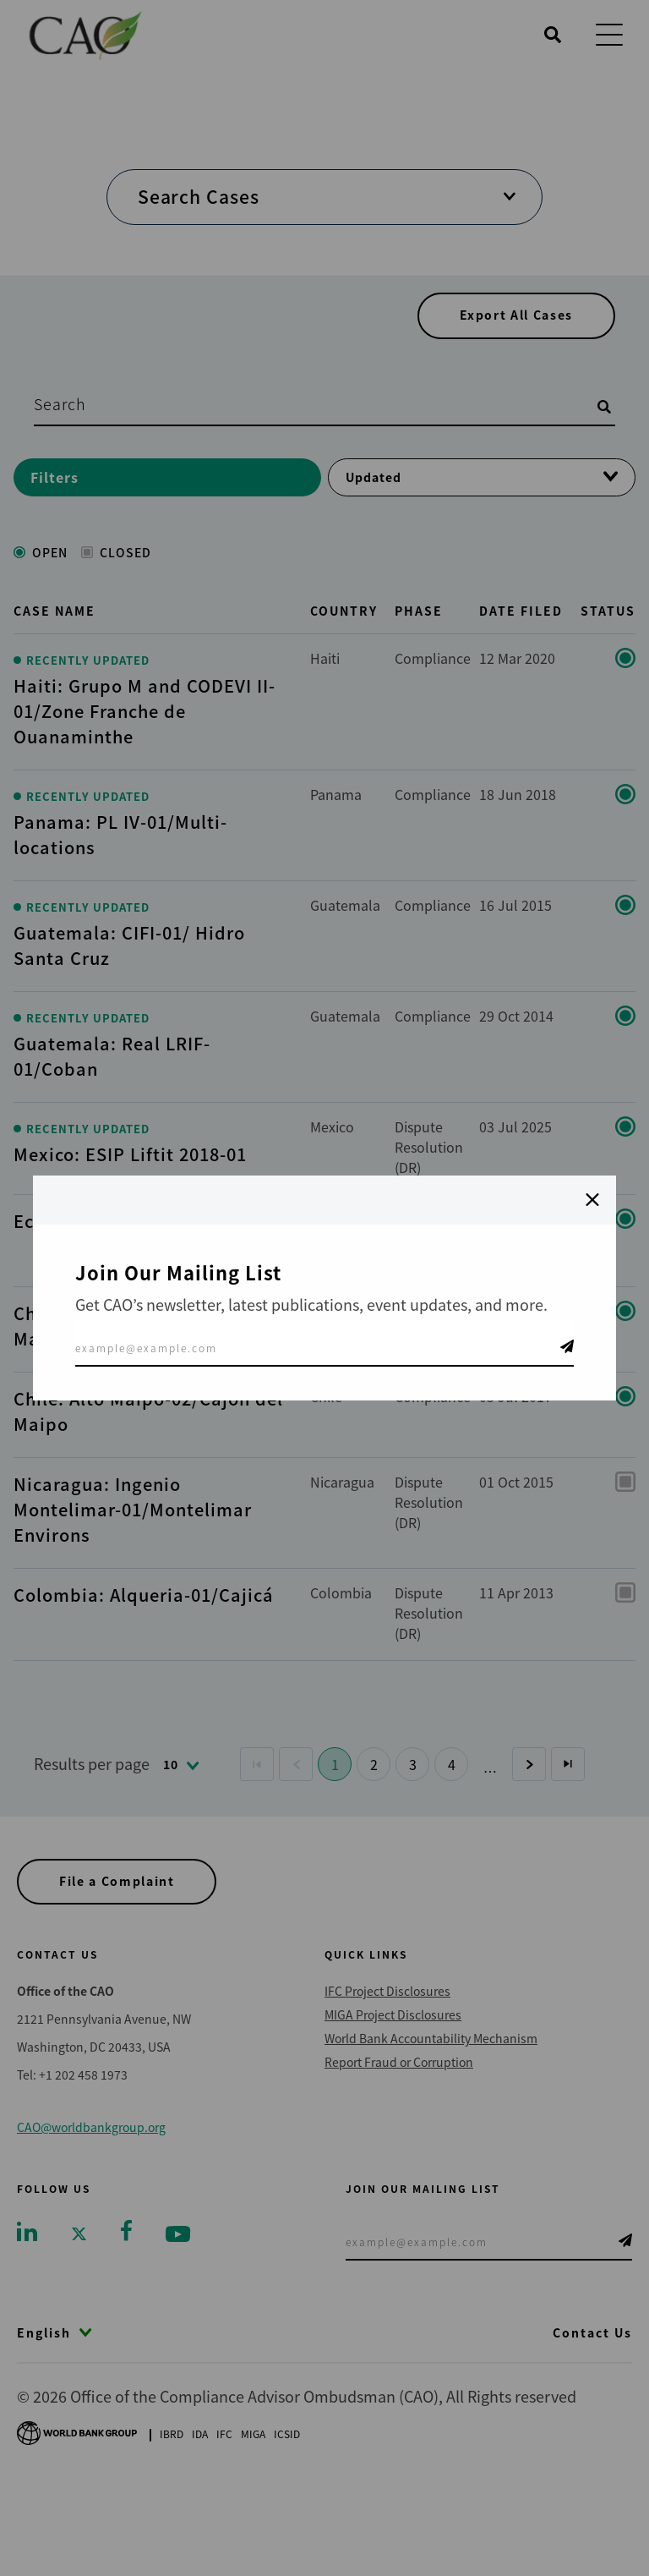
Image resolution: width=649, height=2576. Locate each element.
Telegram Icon (567, 1346)
